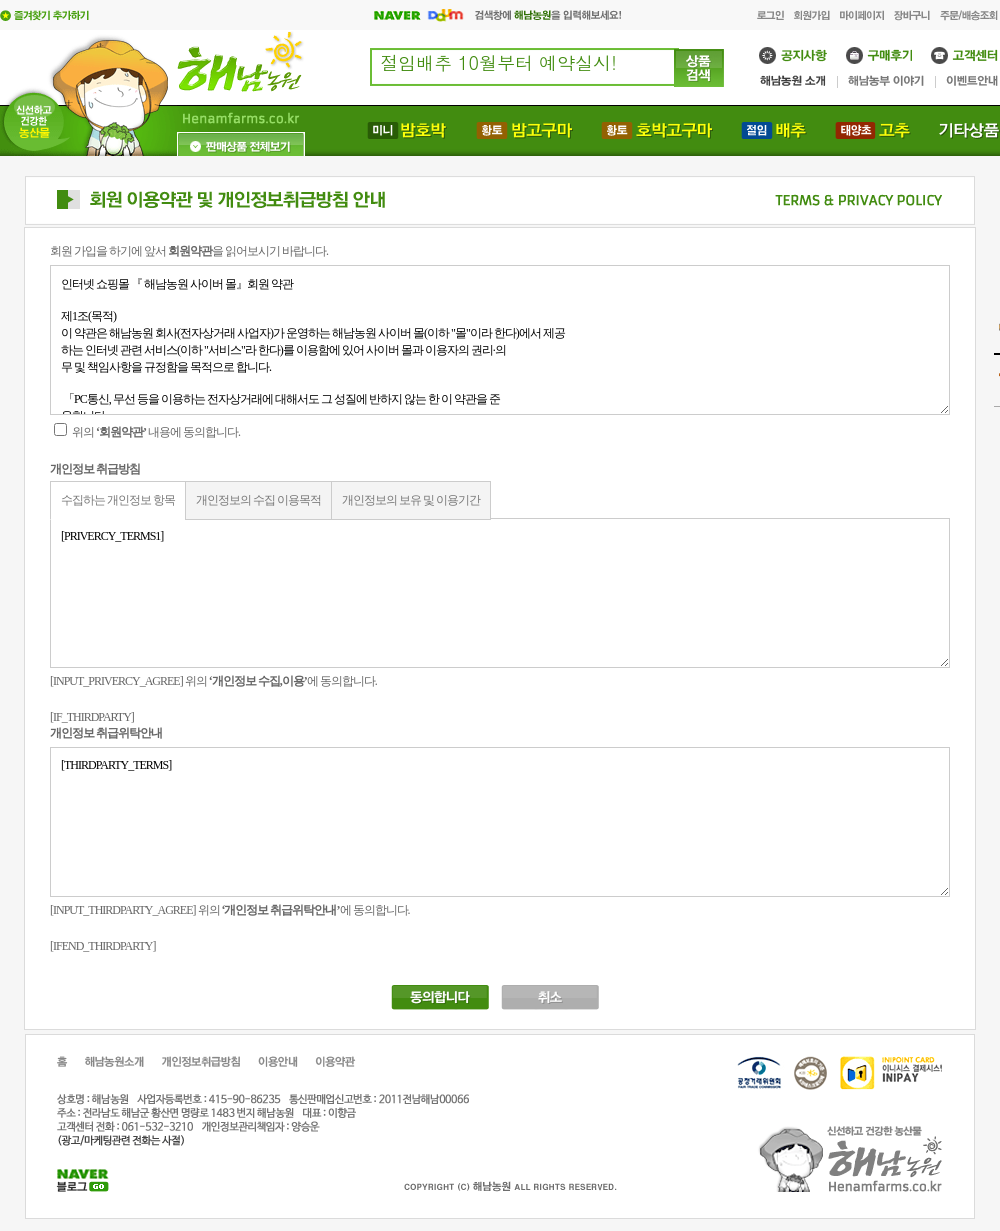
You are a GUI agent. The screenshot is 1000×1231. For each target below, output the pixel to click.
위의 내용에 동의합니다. (147, 432)
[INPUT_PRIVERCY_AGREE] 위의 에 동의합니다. (213, 681)
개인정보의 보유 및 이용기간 (411, 500)
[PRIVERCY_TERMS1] (500, 593)
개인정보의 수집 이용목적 (258, 500)
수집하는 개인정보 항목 (118, 500)
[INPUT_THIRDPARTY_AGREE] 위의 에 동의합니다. (230, 910)
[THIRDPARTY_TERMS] (500, 822)
